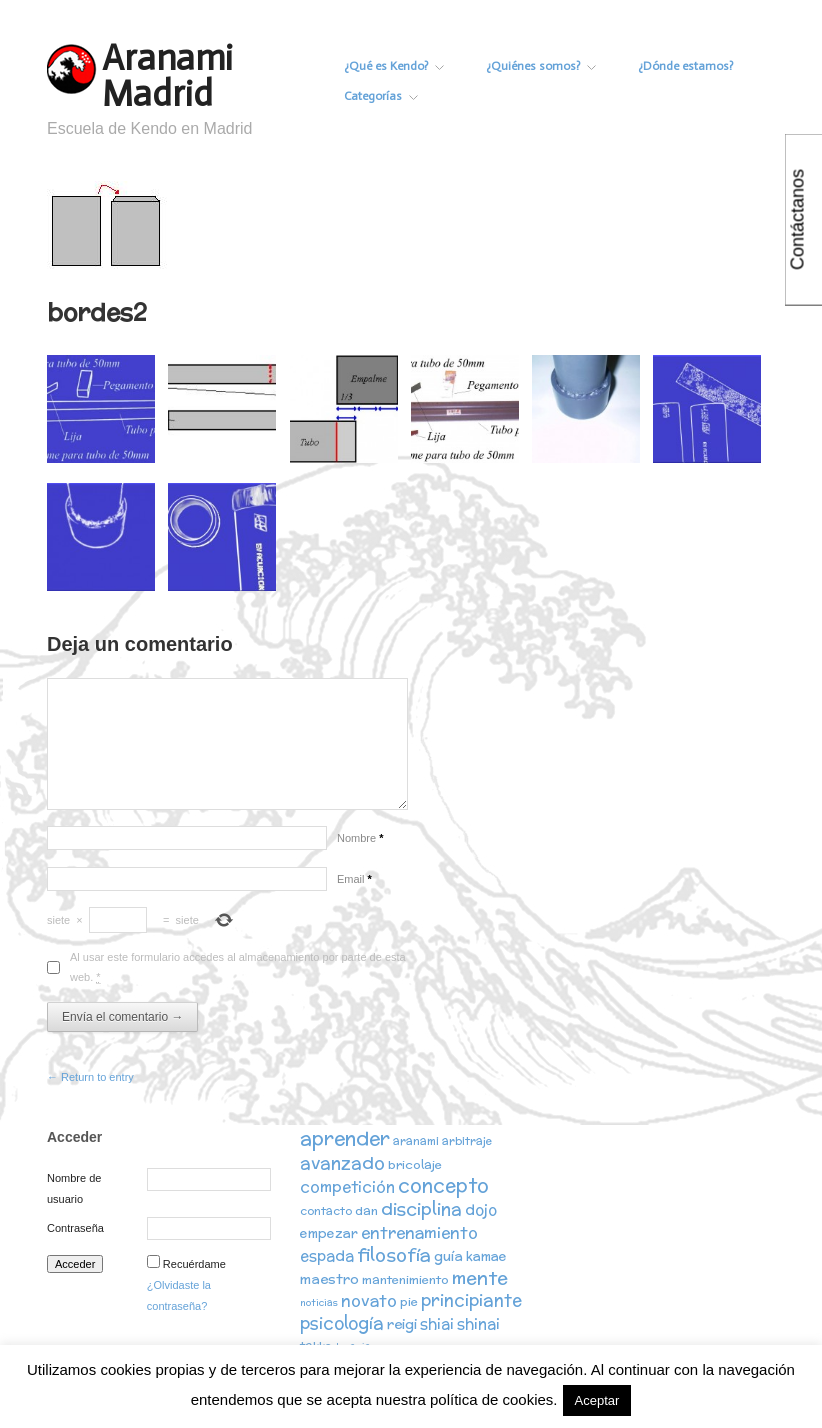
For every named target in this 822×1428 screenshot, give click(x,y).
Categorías (381, 96)
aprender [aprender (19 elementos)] (345, 1138)
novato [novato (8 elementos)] (369, 1300)
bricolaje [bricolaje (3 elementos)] (415, 1164)
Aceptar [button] (597, 1400)
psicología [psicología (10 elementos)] (342, 1323)
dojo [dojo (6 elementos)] (481, 1209)
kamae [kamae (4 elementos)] (486, 1256)
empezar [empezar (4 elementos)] (329, 1233)
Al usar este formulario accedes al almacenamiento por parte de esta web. (238, 967)
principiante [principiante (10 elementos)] (471, 1300)
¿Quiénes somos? (541, 66)
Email (354, 879)
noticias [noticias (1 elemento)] (319, 1302)
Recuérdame (194, 1264)
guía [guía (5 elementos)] (448, 1256)
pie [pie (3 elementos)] (409, 1301)
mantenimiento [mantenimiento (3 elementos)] (405, 1279)
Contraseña (75, 1228)
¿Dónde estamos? (685, 66)
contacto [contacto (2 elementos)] (326, 1211)
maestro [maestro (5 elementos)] (329, 1279)
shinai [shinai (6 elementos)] (478, 1323)
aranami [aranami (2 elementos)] (416, 1141)
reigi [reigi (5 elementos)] (402, 1324)
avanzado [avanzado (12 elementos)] (342, 1162)
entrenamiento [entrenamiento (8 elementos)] (419, 1232)
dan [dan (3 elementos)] (366, 1210)
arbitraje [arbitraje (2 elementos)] (467, 1141)
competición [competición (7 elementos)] (347, 1186)
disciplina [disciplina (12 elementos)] (421, 1208)
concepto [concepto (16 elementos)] (443, 1185)
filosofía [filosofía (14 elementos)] (394, 1254)
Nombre (360, 838)
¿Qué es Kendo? (394, 66)
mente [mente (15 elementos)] (480, 1277)
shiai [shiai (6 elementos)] (437, 1323)
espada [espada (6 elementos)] (327, 1255)
